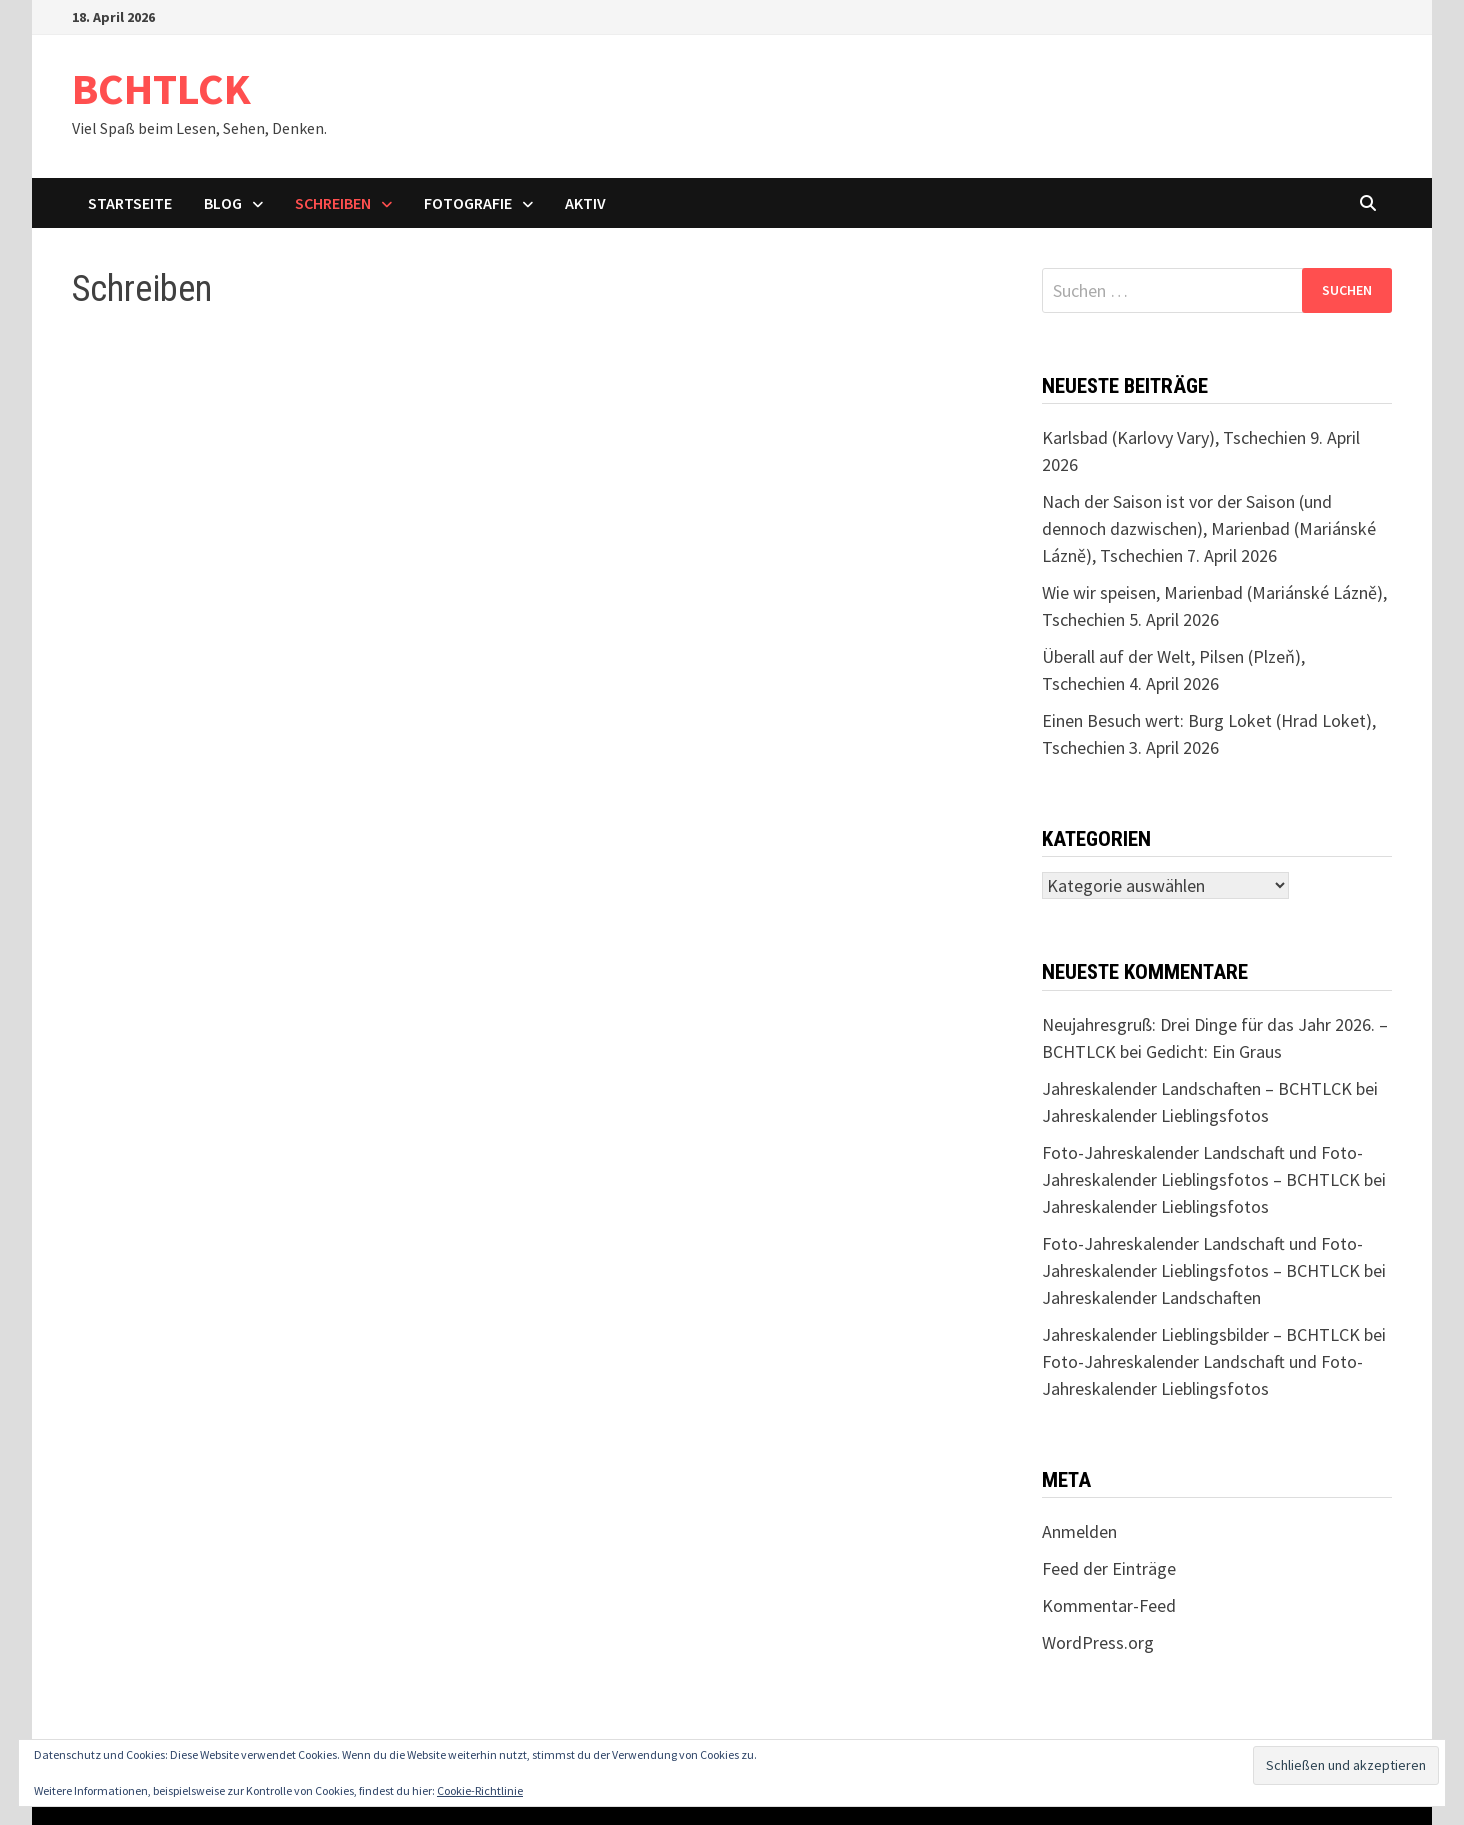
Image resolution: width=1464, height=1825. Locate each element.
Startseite (130, 203)
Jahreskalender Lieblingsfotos (1155, 1115)
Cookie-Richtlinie (480, 1790)
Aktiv (585, 203)
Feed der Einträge (1109, 1568)
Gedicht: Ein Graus (1214, 1051)
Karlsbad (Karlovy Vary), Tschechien (1174, 437)
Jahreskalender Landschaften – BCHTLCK (1197, 1088)
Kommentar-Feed (1109, 1605)
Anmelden (1079, 1531)
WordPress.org (1098, 1642)
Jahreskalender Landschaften (1151, 1297)
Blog (223, 203)
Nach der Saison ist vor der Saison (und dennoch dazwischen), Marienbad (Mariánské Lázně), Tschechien (1209, 528)
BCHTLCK (161, 88)
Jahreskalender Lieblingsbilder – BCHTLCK (1201, 1334)
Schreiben (333, 203)
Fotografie (468, 203)
